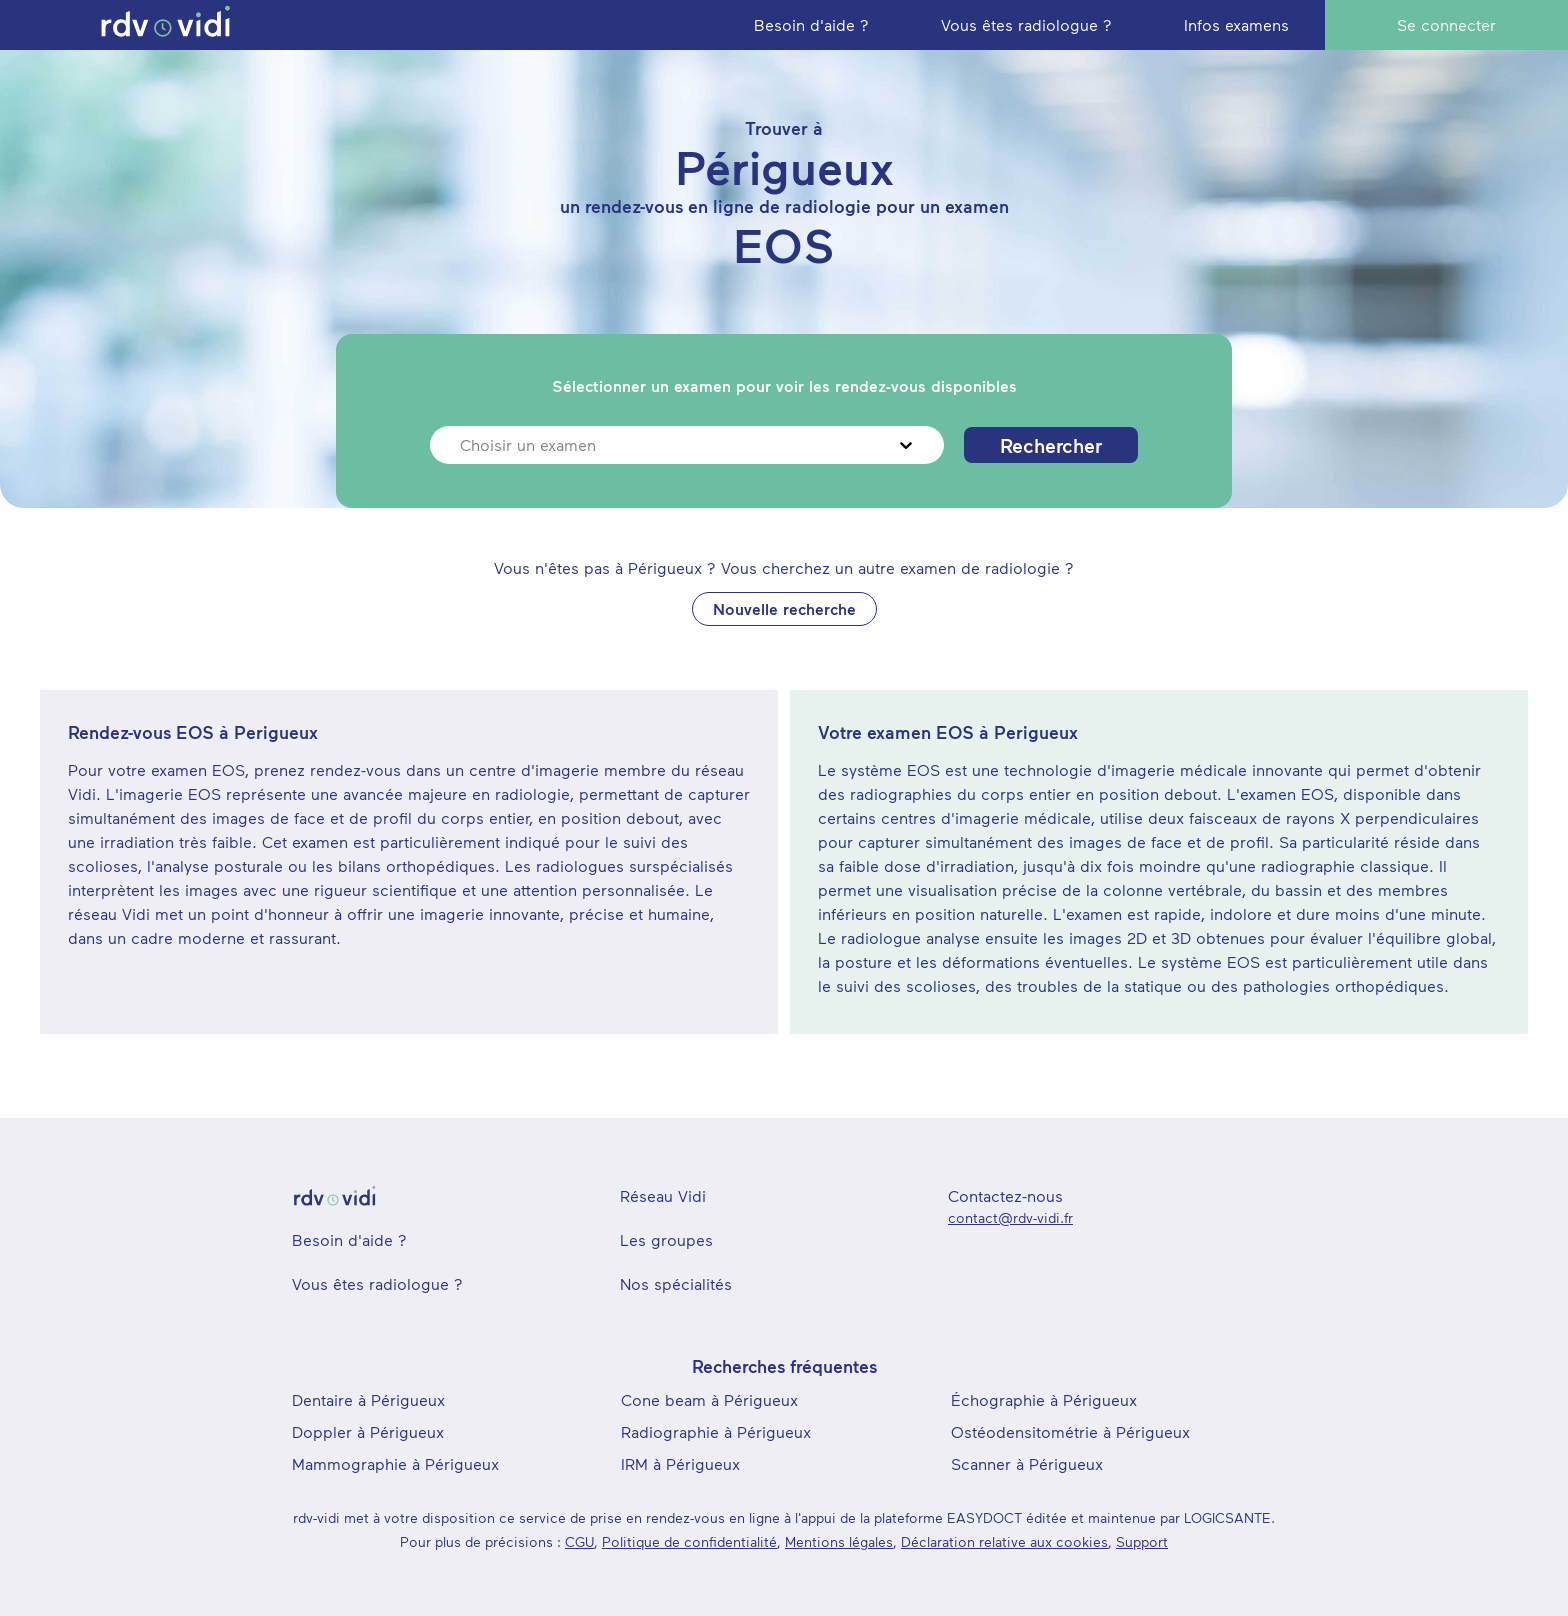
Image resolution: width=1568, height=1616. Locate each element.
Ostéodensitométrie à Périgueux (1070, 1431)
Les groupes (666, 1239)
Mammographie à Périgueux (395, 1463)
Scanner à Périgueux (1027, 1463)
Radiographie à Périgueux (716, 1431)
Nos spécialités (676, 1283)
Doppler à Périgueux (368, 1431)
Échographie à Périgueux (1044, 1399)
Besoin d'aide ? (349, 1239)
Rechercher (1051, 445)
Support (1142, 1541)
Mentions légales (839, 1541)
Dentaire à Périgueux (368, 1399)
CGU (579, 1541)
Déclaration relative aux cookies (1004, 1541)
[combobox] (462, 445)
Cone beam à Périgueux (709, 1399)
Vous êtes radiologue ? (377, 1283)
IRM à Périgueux (680, 1463)
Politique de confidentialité (689, 1541)
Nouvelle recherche (784, 608)
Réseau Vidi (663, 1195)
